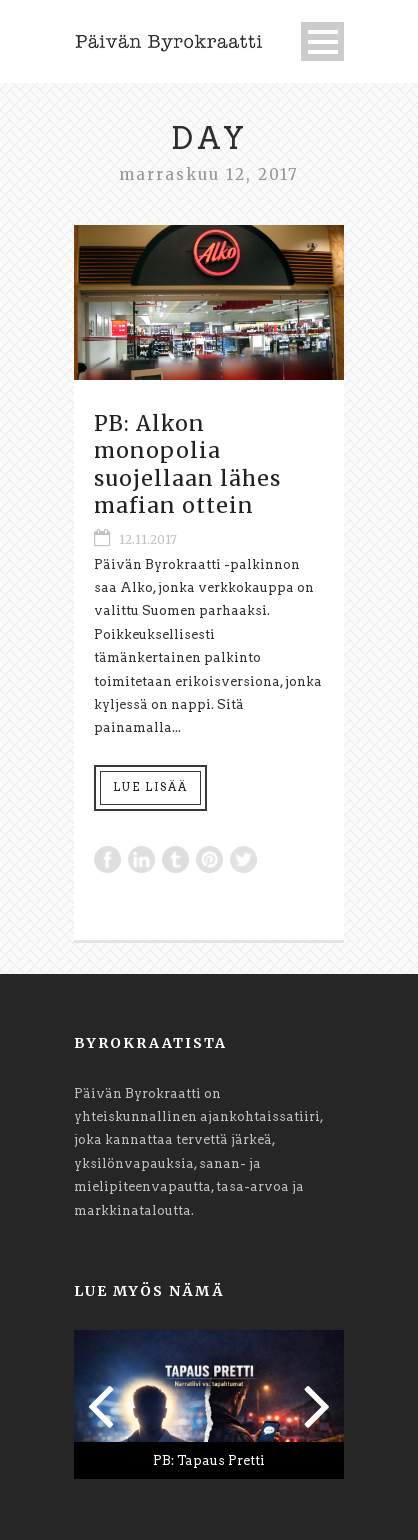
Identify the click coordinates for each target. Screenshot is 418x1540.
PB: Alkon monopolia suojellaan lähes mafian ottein (187, 464)
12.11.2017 (148, 539)
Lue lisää (150, 787)
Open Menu (322, 41)
